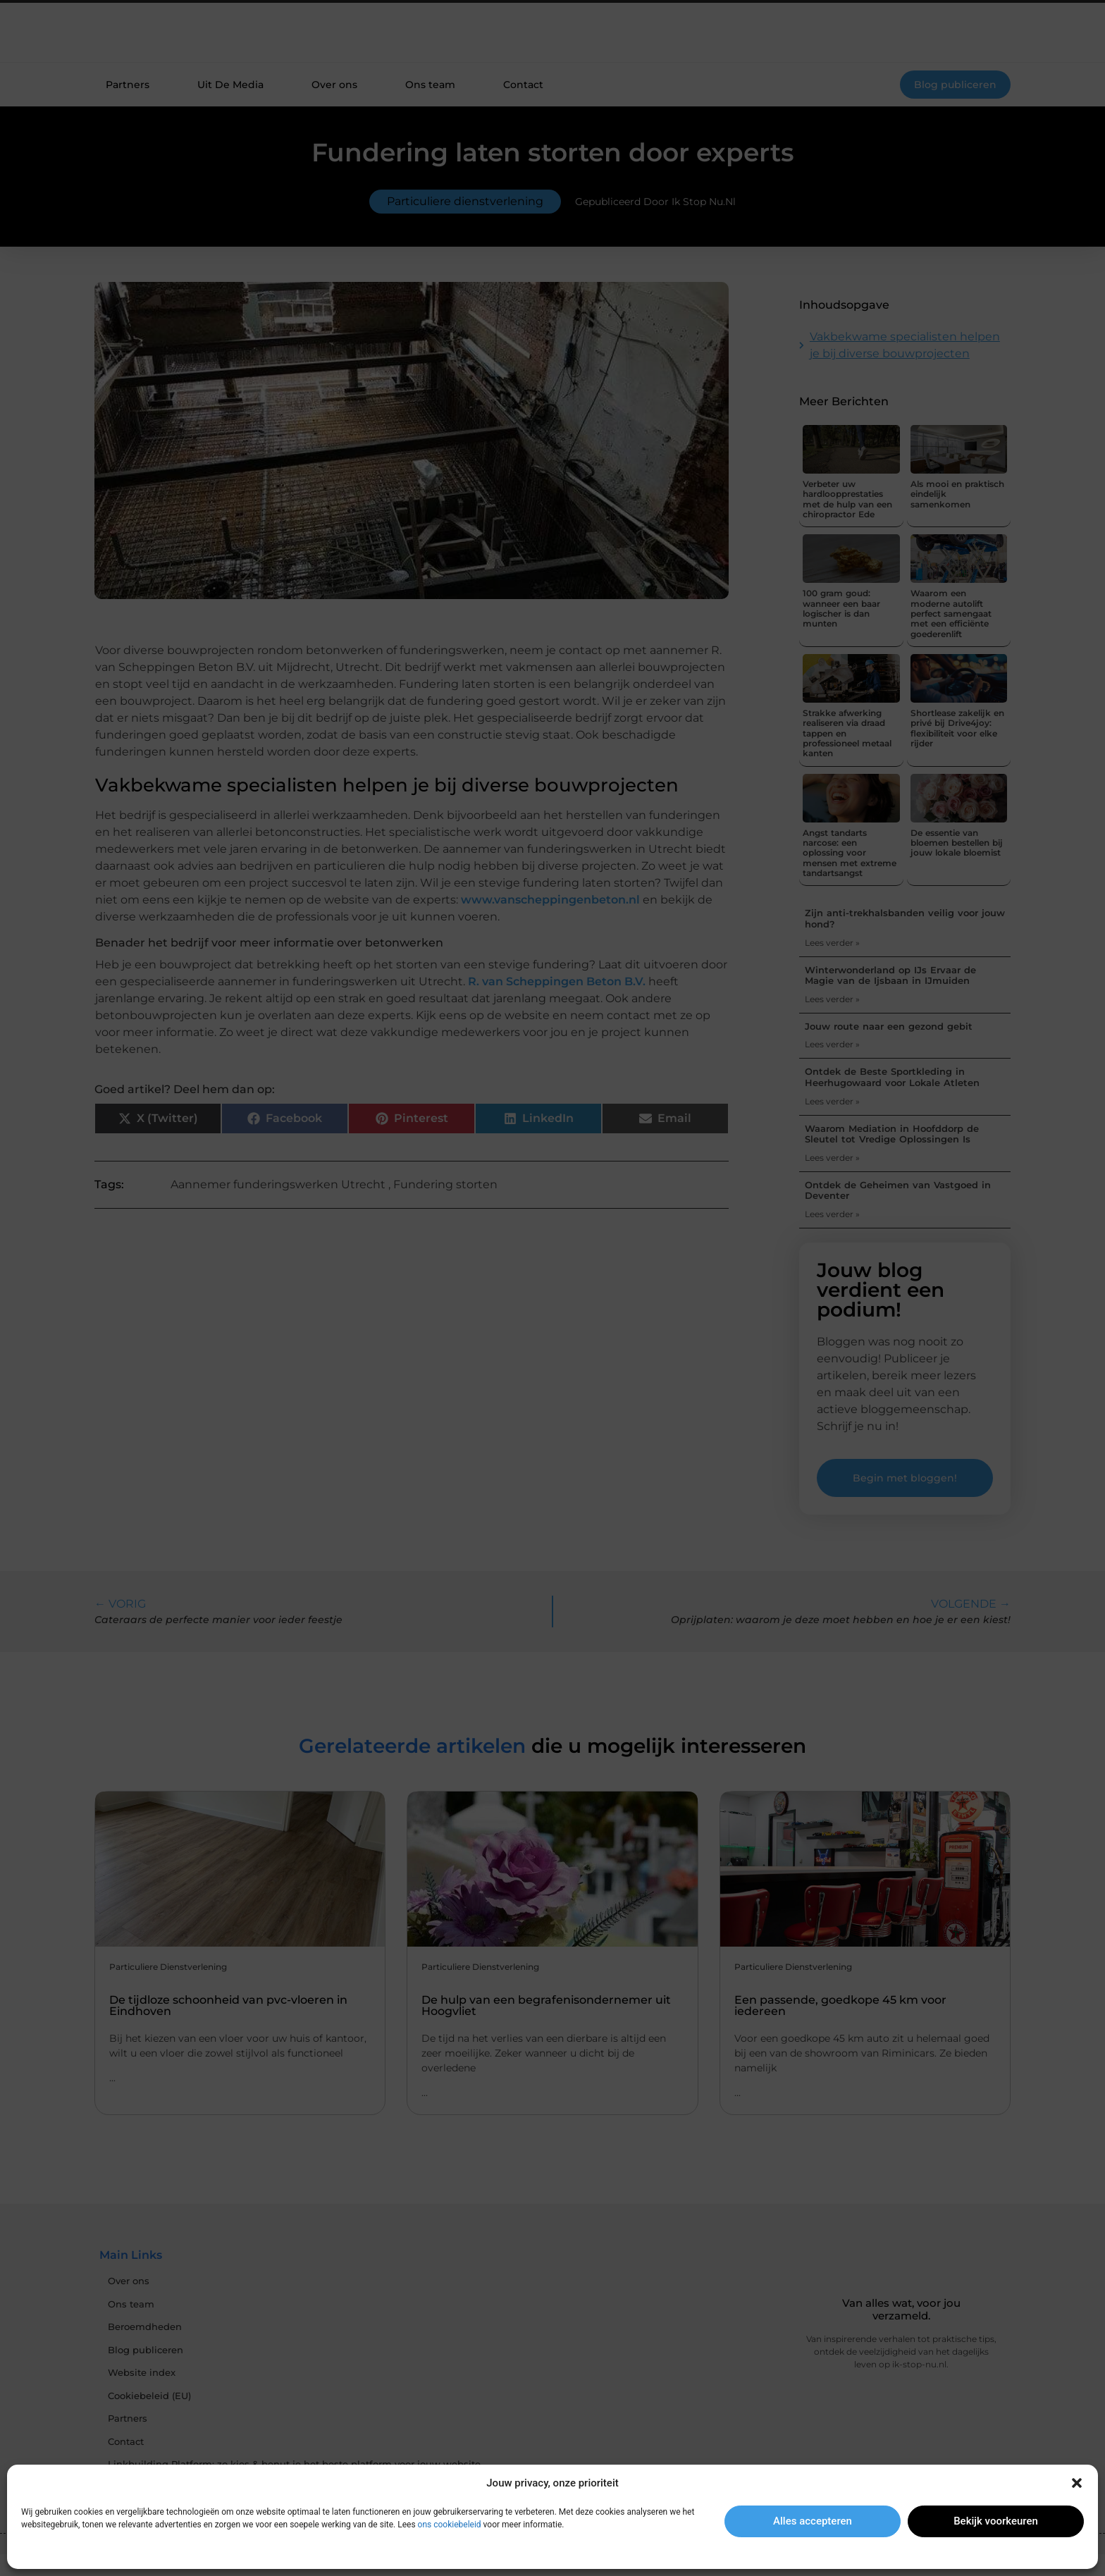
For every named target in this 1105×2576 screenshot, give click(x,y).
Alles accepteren (812, 2521)
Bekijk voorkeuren (995, 2521)
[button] (1077, 2483)
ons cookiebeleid (449, 2524)
